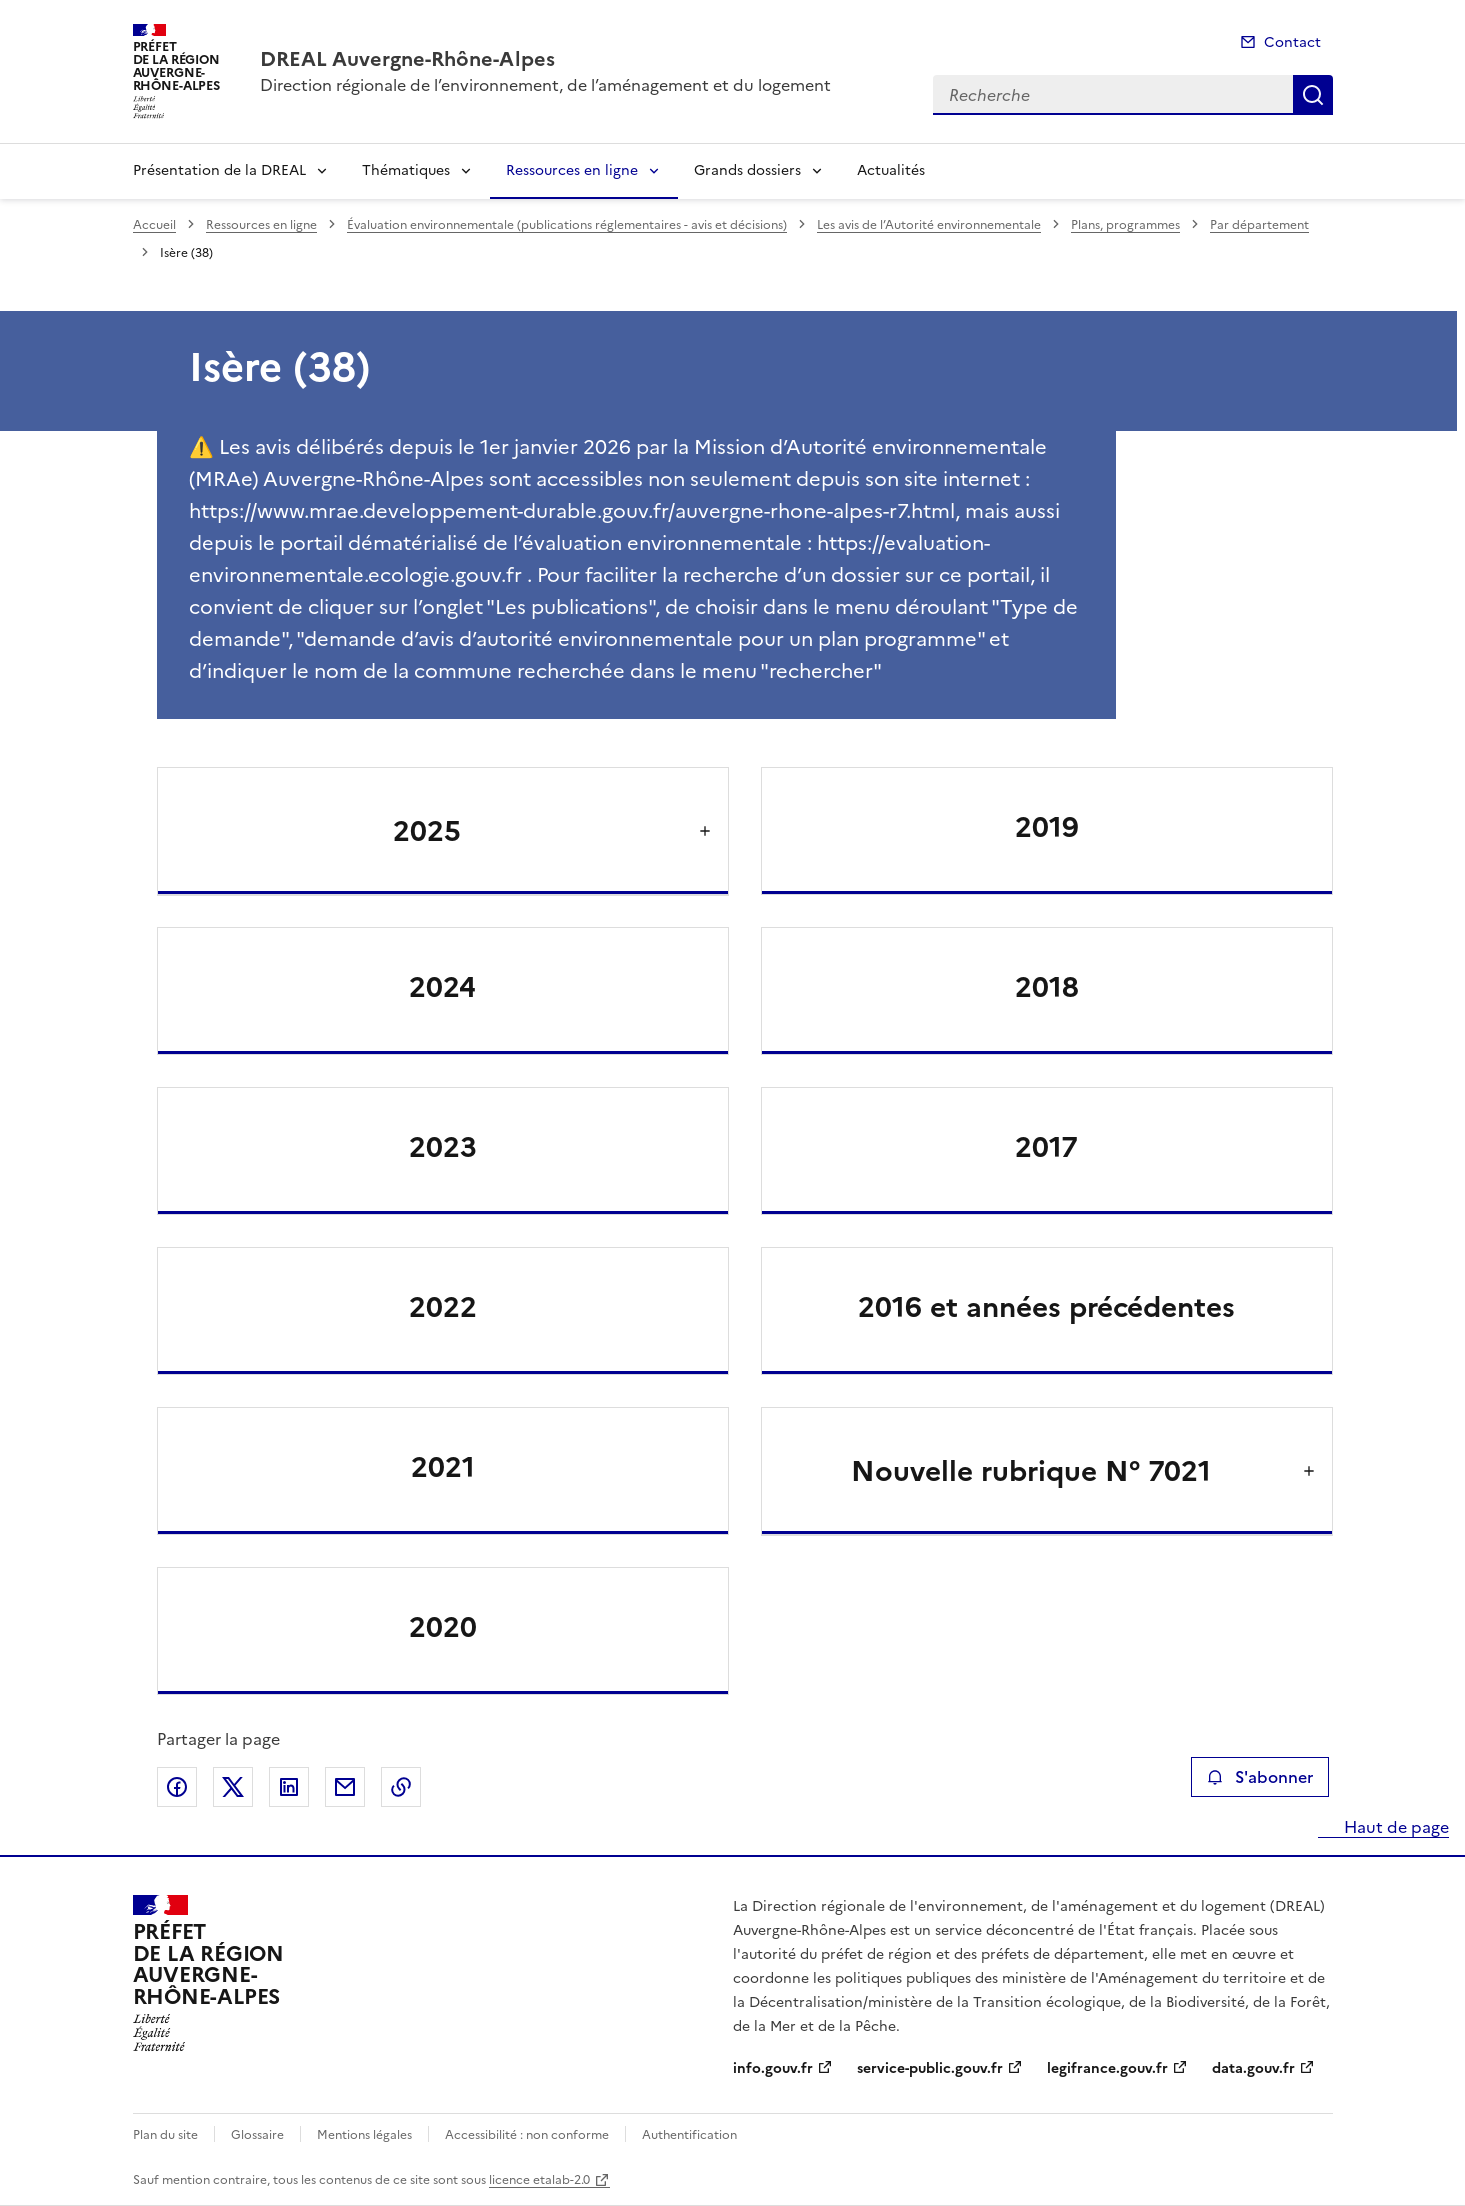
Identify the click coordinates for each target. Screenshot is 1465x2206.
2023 (443, 1147)
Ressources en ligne (572, 170)
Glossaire (257, 2135)
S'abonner (1259, 1777)
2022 (443, 1307)
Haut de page (1394, 1827)
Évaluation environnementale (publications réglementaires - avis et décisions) (567, 225)
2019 (1047, 827)
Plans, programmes (1125, 225)
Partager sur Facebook (177, 1787)
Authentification (689, 2135)
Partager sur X (233, 1787)
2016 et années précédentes (1046, 1307)
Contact (1292, 42)
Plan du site (165, 2135)
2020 (443, 1627)
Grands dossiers (747, 170)
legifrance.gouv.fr (1107, 2068)
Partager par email (345, 1787)
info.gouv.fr (773, 2068)
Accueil (154, 225)
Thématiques (406, 170)
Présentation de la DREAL (219, 170)
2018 (1047, 987)
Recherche (1313, 95)
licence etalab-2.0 (539, 2180)
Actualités (891, 170)
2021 (443, 1467)
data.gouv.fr (1253, 2068)
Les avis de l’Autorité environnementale (929, 225)
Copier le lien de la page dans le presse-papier (401, 1787)
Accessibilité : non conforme (527, 2135)
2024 (442, 987)
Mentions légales (364, 2135)
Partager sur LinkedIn (289, 1787)
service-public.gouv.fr (930, 2068)
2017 (1046, 1147)
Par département (1259, 225)
